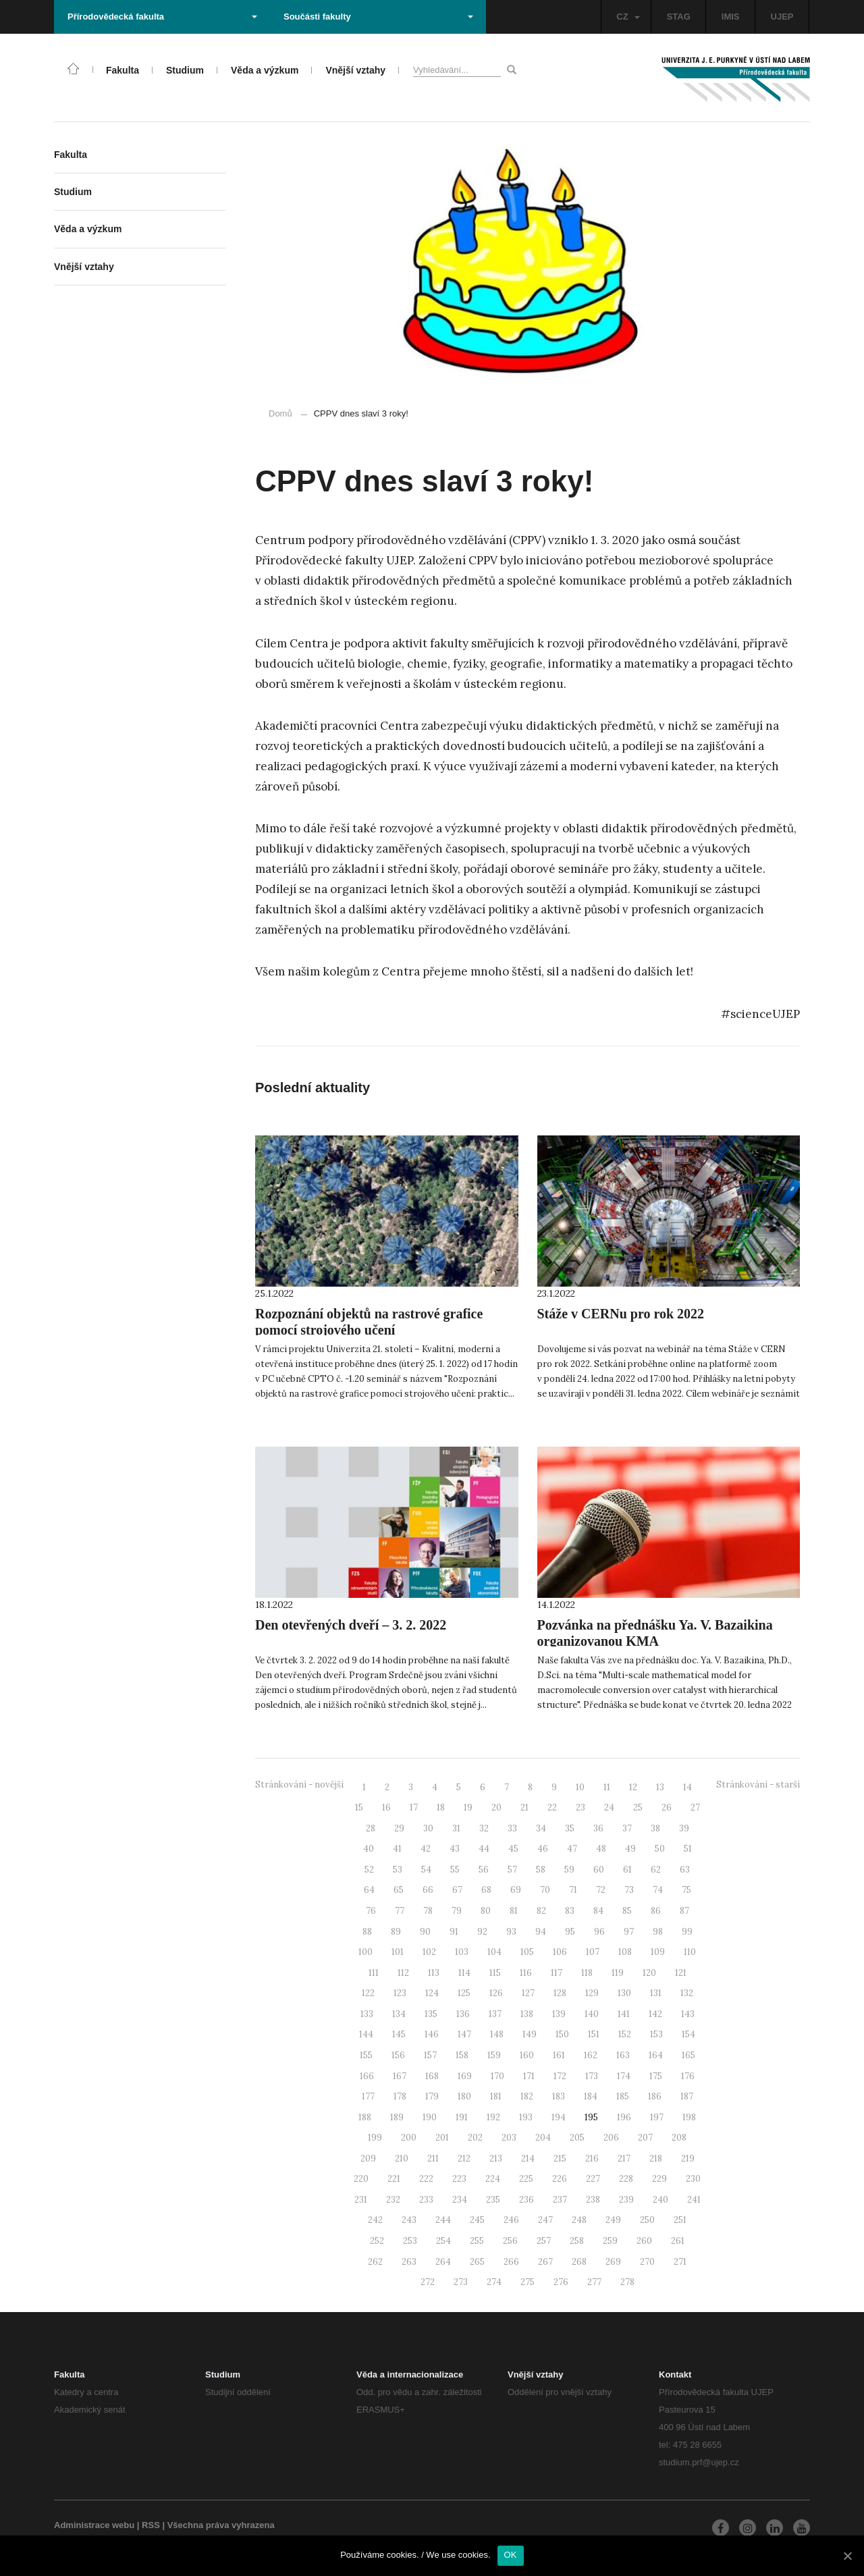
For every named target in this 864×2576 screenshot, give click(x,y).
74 (658, 1890)
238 (593, 2199)
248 (579, 2220)
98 (658, 1931)
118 (587, 1973)
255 (477, 2241)
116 (526, 1973)
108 (625, 1952)
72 (600, 1890)
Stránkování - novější (299, 1784)
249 (613, 2220)
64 (369, 1890)
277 (594, 2282)
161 (559, 2055)
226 (559, 2178)
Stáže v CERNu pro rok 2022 (621, 1313)
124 (432, 1993)
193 (526, 2117)
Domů (280, 413)
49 (630, 1848)
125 (464, 1993)
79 (457, 1910)
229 (659, 2178)
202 (475, 2137)
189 (397, 2117)
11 (606, 1787)
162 (590, 2055)
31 (456, 1828)
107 (592, 1952)
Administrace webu (94, 2525)
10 (580, 1787)
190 (430, 2117)
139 (559, 2014)
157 (430, 2055)
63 (685, 1869)
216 (592, 2158)
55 (455, 1869)
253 (410, 2241)
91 (454, 1931)
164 (656, 2055)
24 (609, 1807)
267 (545, 2262)
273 (461, 2282)
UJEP (782, 16)
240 (660, 2199)
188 (364, 2117)
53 (397, 1869)
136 (463, 2014)
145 (399, 2034)
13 (660, 1787)
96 (599, 1931)
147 (464, 2034)
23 (580, 1807)
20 (496, 1807)
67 (457, 1890)
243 (409, 2220)
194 (558, 2117)
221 (393, 2178)
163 (623, 2055)
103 (461, 1952)
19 (468, 1807)
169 (465, 2076)
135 (431, 2014)
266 (511, 2262)
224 (492, 2178)
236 (526, 2199)
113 (433, 1973)
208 (679, 2137)
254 (443, 2241)
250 (647, 2220)
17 (414, 1807)
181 (496, 2096)
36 (598, 1828)
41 (397, 1848)
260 (644, 2241)
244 (443, 2220)
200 (408, 2137)
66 (428, 1890)
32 (484, 1828)
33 (512, 1828)
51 (688, 1848)
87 (684, 1910)
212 (464, 2158)
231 (360, 2199)
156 (398, 2055)
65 (399, 1890)
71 (573, 1890)
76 (371, 1910)
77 (399, 1910)
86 (656, 1910)
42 (426, 1848)
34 (541, 1828)
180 (464, 2096)
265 (477, 2262)
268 (579, 2262)
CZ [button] (627, 16)
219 (688, 2158)
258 (577, 2241)
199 (375, 2137)
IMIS (731, 16)
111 (374, 1973)
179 (432, 2096)
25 (638, 1807)
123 (400, 1993)
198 (689, 2117)
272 (428, 2282)
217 (624, 2158)
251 (680, 2220)
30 (428, 1828)
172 (560, 2076)
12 (633, 1787)
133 (366, 2014)
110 (690, 1952)
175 (655, 2076)
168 (432, 2076)
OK (510, 2555)
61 (627, 1869)
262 (375, 2262)
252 (377, 2241)
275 (527, 2282)
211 (433, 2158)
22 (552, 1807)
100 (365, 1952)
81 (514, 1910)
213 (495, 2158)
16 (386, 1807)
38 (655, 1828)
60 (598, 1869)
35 (569, 1828)
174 (623, 2076)
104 (494, 1952)
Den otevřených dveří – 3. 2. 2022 (350, 1624)
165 (688, 2055)
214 (528, 2158)
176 (688, 2076)
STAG (679, 16)
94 (540, 1931)
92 (482, 1931)
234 (459, 2199)
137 (495, 2014)
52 (369, 1869)
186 (655, 2096)
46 (542, 1848)
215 (560, 2158)
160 (527, 2055)
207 (645, 2137)
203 (509, 2137)
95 (570, 1931)
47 (572, 1848)
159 (494, 2055)
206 (611, 2137)
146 (432, 2034)
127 (528, 1993)
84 (598, 1910)
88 (367, 1931)
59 (569, 1869)
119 (618, 1973)
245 (477, 2220)
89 (396, 1931)
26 (667, 1807)
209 (368, 2158)
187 (686, 2096)
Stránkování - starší (758, 1784)
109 (658, 1952)
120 (649, 1973)
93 (511, 1931)
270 (647, 2262)
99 (687, 1931)
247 (545, 2220)
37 (627, 1828)
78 (428, 1910)
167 (399, 2076)
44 (484, 1848)
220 (361, 2178)
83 (569, 1910)
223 (459, 2178)
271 (680, 2262)
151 (593, 2034)
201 (442, 2137)
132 (686, 1993)
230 (693, 2178)
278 (627, 2282)
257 (544, 2241)
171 (529, 2076)
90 (425, 1931)
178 (400, 2096)
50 (660, 1848)
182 (526, 2096)
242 (375, 2220)
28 (370, 1828)
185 (622, 2096)
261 (677, 2241)
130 (624, 1993)
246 (511, 2220)
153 (656, 2034)
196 (624, 2117)
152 (624, 2034)
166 (367, 2076)
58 (540, 1869)
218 (655, 2158)
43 (455, 1848)
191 (462, 2117)
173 (591, 2076)
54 (426, 1869)
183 (558, 2096)
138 (526, 2014)
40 (368, 1848)
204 (543, 2137)
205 (577, 2137)
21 (524, 1807)
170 (497, 2076)
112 (403, 1973)
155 (366, 2055)
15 (359, 1807)
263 (409, 2262)
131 (656, 1993)
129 (592, 1993)
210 (401, 2158)
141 (624, 2014)
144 (366, 2034)
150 (562, 2034)
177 (368, 2096)
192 (493, 2117)
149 (529, 2034)
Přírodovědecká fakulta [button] (162, 16)
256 (510, 2241)
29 (399, 1828)
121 (680, 1973)
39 (684, 1828)
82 (541, 1910)
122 (368, 1993)
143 (688, 2014)
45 (513, 1848)
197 (657, 2117)
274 (494, 2282)
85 (627, 1910)
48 (601, 1848)
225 (526, 2178)
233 (426, 2199)
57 (512, 1869)
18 (441, 1807)
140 (592, 2014)
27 (695, 1807)
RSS (151, 2525)
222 (426, 2178)
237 (560, 2199)
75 (686, 1890)
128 (560, 1993)
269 (613, 2262)
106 (560, 1952)
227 (593, 2178)
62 (656, 1869)
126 (496, 1993)
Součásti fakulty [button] (378, 16)
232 (393, 2199)
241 (694, 2199)
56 (484, 1869)
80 (486, 1910)
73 (629, 1890)
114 (464, 1973)
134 (399, 2014)
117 (556, 1973)
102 (429, 1952)
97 (629, 1931)
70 (545, 1890)
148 (497, 2034)
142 (655, 2014)
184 (590, 2096)
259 (610, 2241)
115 (495, 1973)
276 (561, 2282)
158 (462, 2055)
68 (486, 1890)
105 (527, 1952)
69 (515, 1890)
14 (687, 1787)
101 (398, 1952)
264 (443, 2262)
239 (626, 2199)
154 (688, 2034)
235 (493, 2199)
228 (626, 2178)
